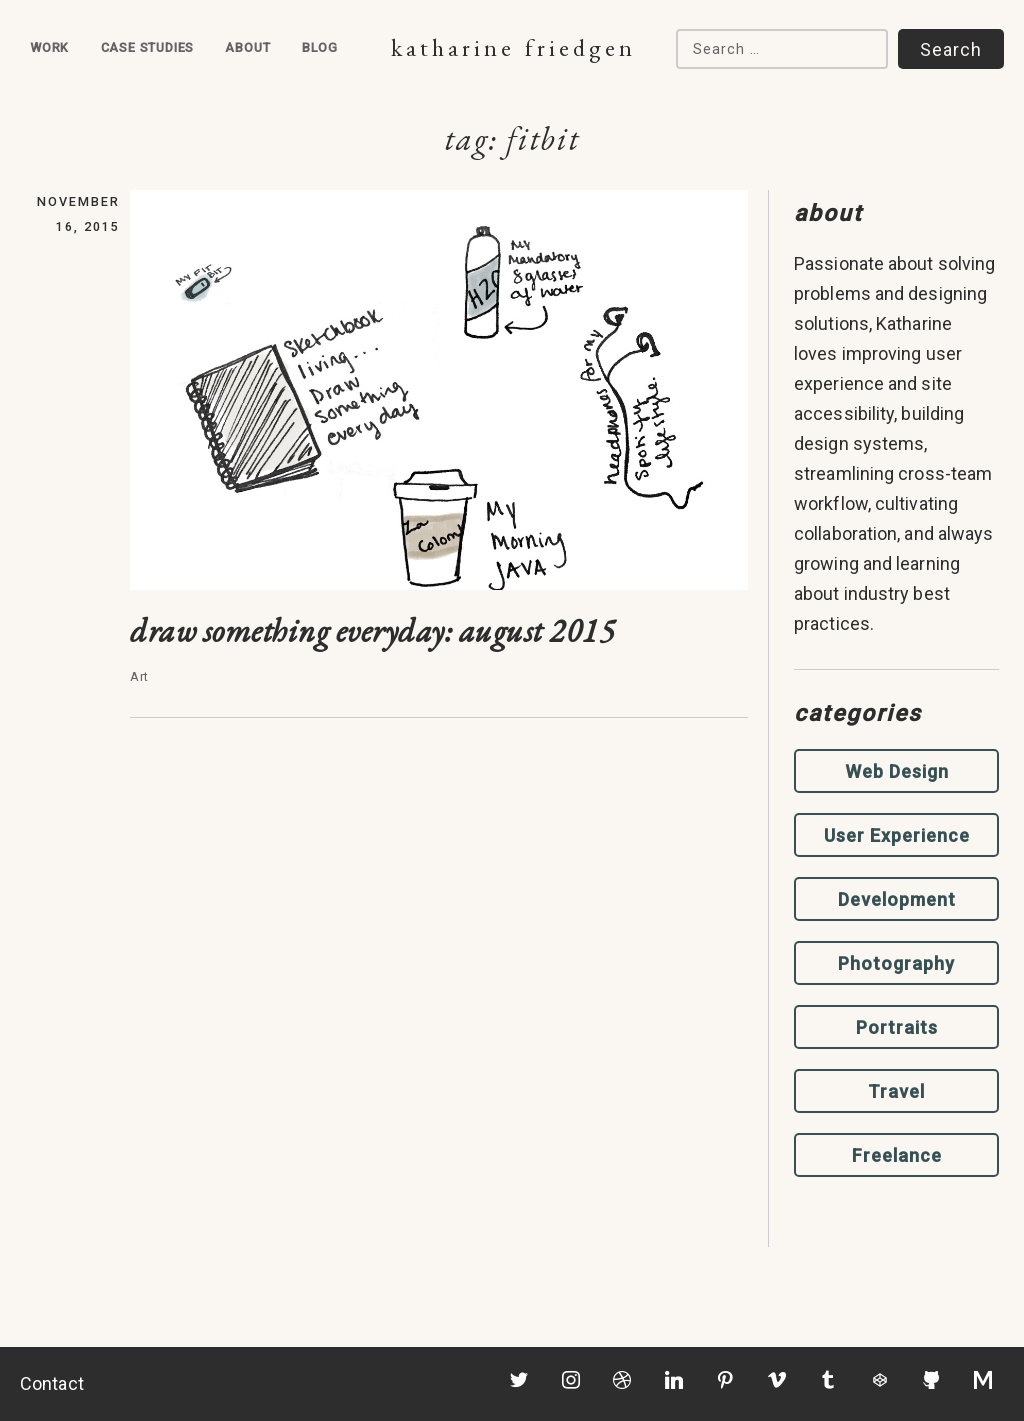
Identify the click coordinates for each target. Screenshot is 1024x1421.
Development (897, 899)
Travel (896, 1091)
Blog (320, 47)
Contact (52, 1383)
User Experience (897, 835)
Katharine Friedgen (513, 47)
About (247, 47)
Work (49, 47)
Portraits (897, 1027)
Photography (896, 963)
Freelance (897, 1155)
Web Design (897, 771)
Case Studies (148, 47)
